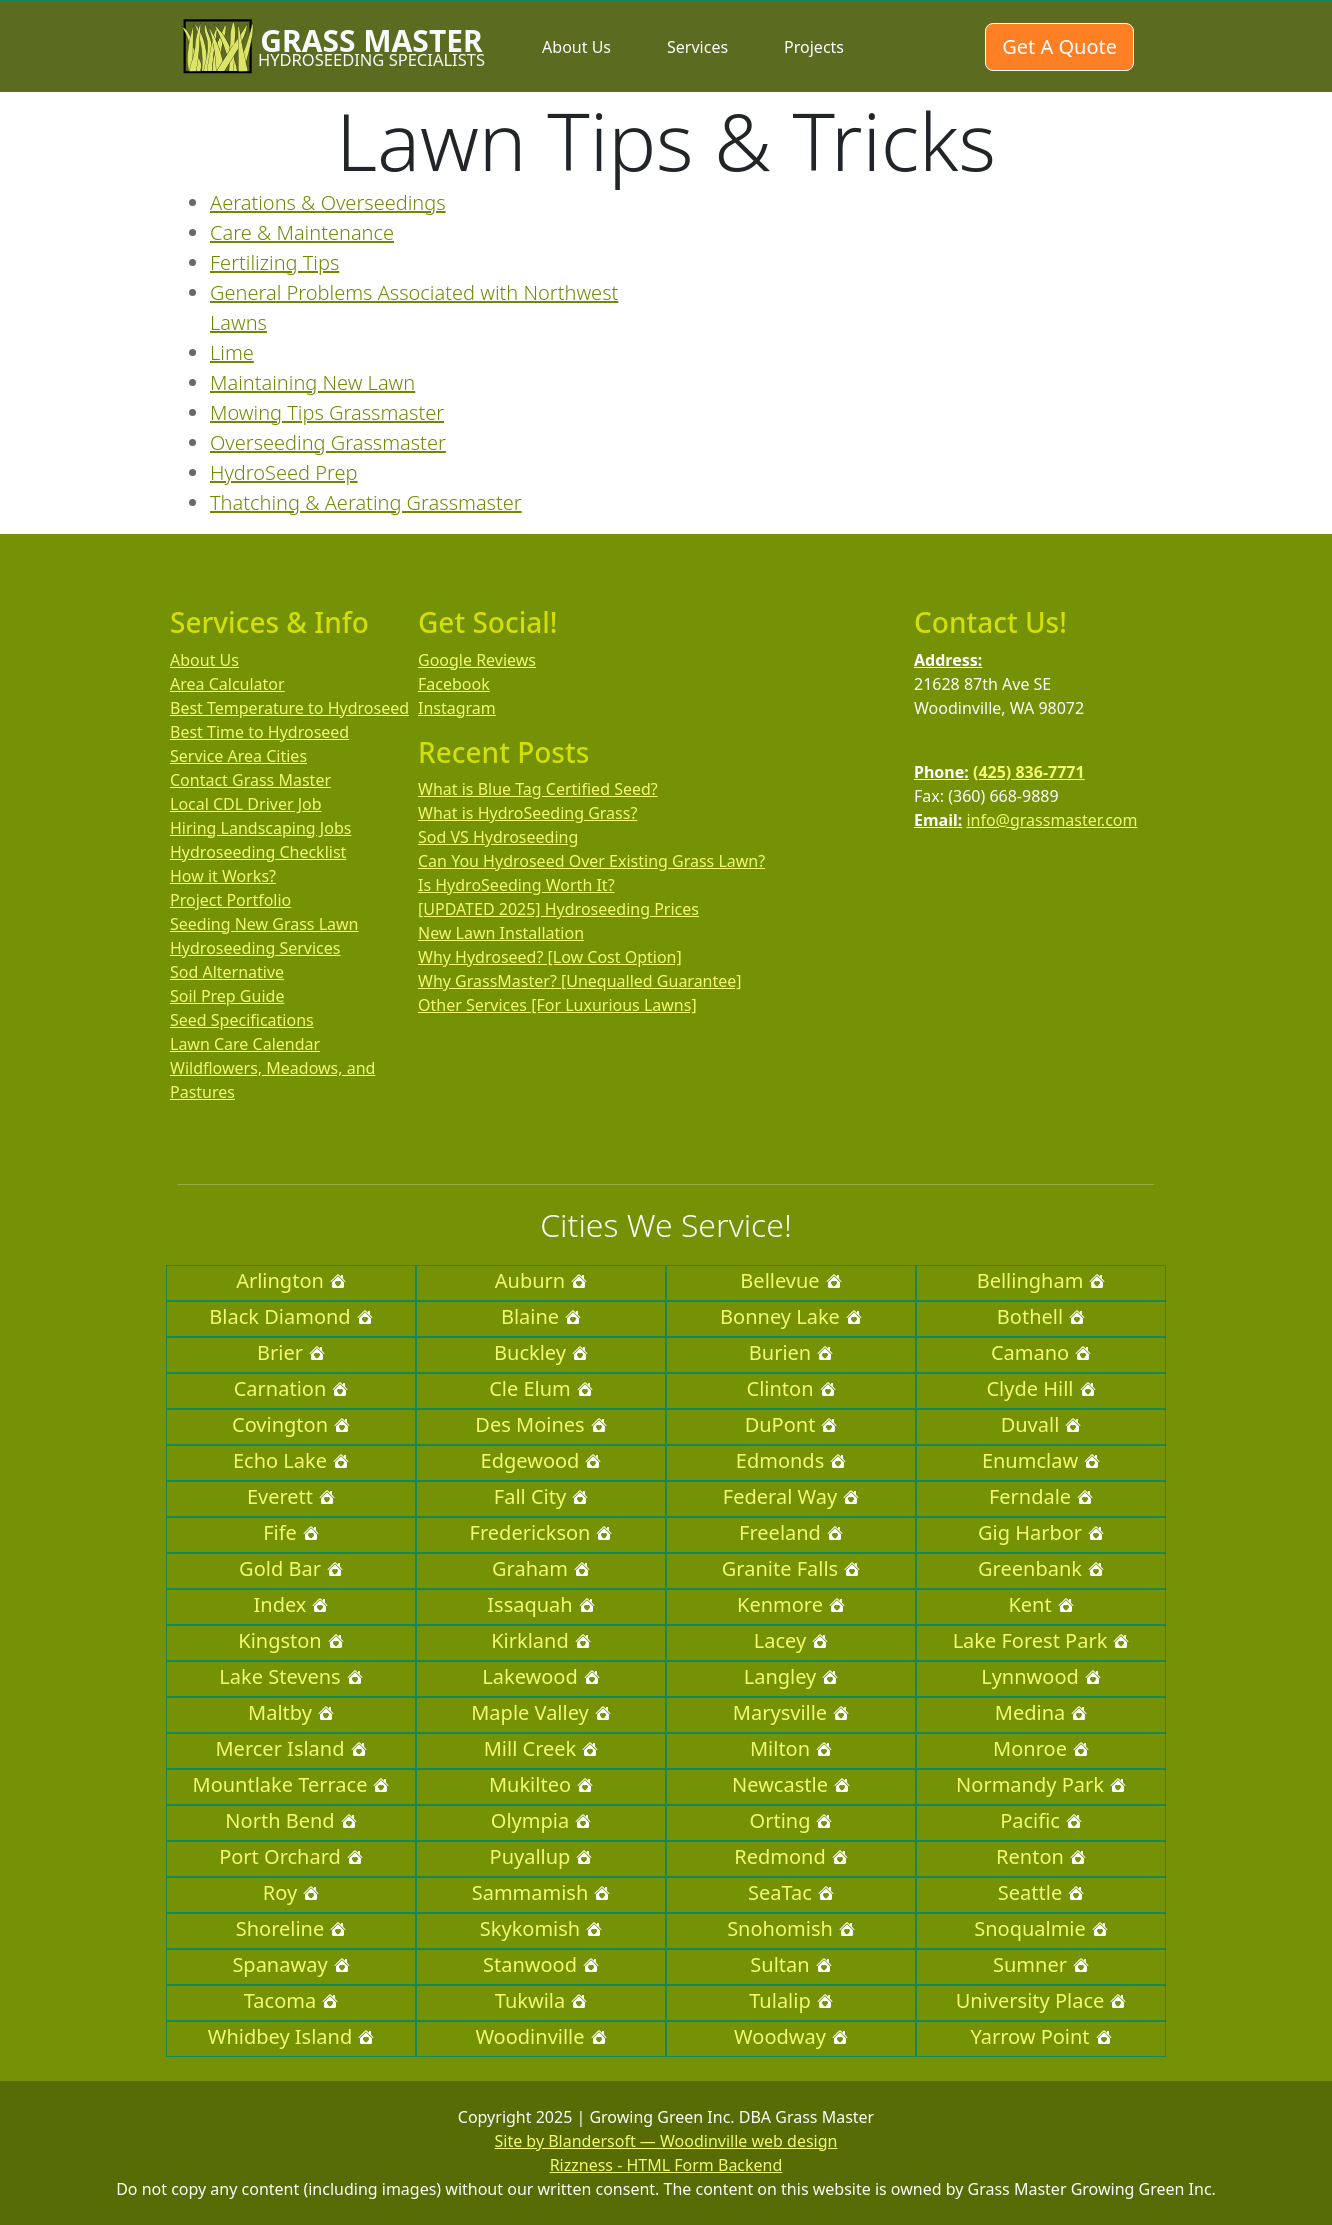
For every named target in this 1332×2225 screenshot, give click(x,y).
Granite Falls (791, 1568)
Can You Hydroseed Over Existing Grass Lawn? (591, 861)
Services (697, 47)
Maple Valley (541, 1712)
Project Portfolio (230, 900)
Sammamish (541, 1892)
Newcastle (791, 1784)
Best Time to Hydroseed (259, 732)
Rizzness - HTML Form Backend (666, 2165)
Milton (791, 1748)
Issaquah (540, 1604)
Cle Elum (541, 1388)
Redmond (790, 1856)
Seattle (1041, 1892)
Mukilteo (541, 1784)
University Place (1041, 2000)
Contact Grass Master (250, 780)
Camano (1041, 1352)
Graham (541, 1568)
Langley (791, 1676)
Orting (791, 1820)
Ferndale (1041, 1496)
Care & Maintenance (302, 232)
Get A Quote (1059, 46)
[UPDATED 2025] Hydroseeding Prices (558, 909)
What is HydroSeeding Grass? (527, 813)
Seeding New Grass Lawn (264, 924)
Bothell (1041, 1316)
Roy (291, 1892)
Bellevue (790, 1280)
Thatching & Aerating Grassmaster (366, 502)
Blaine (541, 1316)
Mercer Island (290, 1748)
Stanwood (541, 1964)
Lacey (791, 1640)
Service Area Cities (238, 756)
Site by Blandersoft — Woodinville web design (666, 2141)
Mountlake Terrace (291, 1784)
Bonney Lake (791, 1316)
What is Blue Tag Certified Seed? (538, 789)
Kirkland (541, 1640)
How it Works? (223, 876)
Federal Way (791, 1496)
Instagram (457, 708)
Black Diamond (290, 1316)
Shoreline (291, 1928)
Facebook (454, 684)
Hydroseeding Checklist (258, 852)
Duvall (1041, 1424)
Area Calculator (227, 684)
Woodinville (540, 2036)
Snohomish (791, 1928)
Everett (291, 1496)
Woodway (791, 2036)
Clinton (791, 1388)
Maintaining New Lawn (312, 382)
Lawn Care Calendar (245, 1044)
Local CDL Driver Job (246, 804)
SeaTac (791, 1892)
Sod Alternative (227, 972)
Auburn (541, 1280)
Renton (1041, 1856)
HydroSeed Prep (284, 472)
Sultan (790, 1964)
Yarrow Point (1040, 2036)
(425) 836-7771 (1029, 772)
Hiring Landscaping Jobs (260, 828)
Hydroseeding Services (255, 948)
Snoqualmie (1041, 1928)
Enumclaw (1041, 1460)
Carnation (291, 1388)
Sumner (1041, 1964)
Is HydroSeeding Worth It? (516, 885)
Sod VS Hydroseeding (498, 837)
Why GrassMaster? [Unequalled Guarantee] (580, 981)
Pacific (1041, 1820)
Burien (791, 1352)
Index (291, 1604)
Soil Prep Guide (227, 996)
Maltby (291, 1712)
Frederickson (541, 1532)
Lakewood (540, 1676)
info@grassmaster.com (1051, 820)
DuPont (791, 1424)
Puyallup (541, 1856)
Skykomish (541, 1928)
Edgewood (541, 1460)
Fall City (541, 1496)
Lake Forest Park (1041, 1640)
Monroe (1041, 1748)
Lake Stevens (290, 1676)
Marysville (791, 1712)
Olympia (541, 1820)
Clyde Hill (1040, 1388)
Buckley (541, 1352)
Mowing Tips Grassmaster (327, 412)
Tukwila (541, 2000)
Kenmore (791, 1604)
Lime (232, 352)
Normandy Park (1041, 1784)
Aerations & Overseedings (328, 202)
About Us (576, 47)
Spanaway (290, 1964)
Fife (291, 1532)
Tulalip (790, 2000)
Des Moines (540, 1424)
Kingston (290, 1640)
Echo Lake (291, 1460)
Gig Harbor (1041, 1532)
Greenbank (1041, 1568)
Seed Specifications (242, 1020)
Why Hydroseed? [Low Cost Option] (550, 957)
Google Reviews (477, 660)
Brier (291, 1352)
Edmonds (791, 1460)
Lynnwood (1041, 1676)
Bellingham (1041, 1280)
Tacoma (291, 2000)
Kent (1040, 1604)
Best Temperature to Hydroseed (289, 708)
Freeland (791, 1532)
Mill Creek (541, 1748)
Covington (291, 1424)
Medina (1041, 1712)
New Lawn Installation (501, 933)
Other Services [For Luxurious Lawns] (557, 1005)
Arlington (291, 1280)
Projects (814, 47)
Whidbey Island (291, 2036)
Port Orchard (291, 1856)
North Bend (290, 1820)
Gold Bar (291, 1568)
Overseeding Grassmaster (328, 442)
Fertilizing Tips (274, 262)
